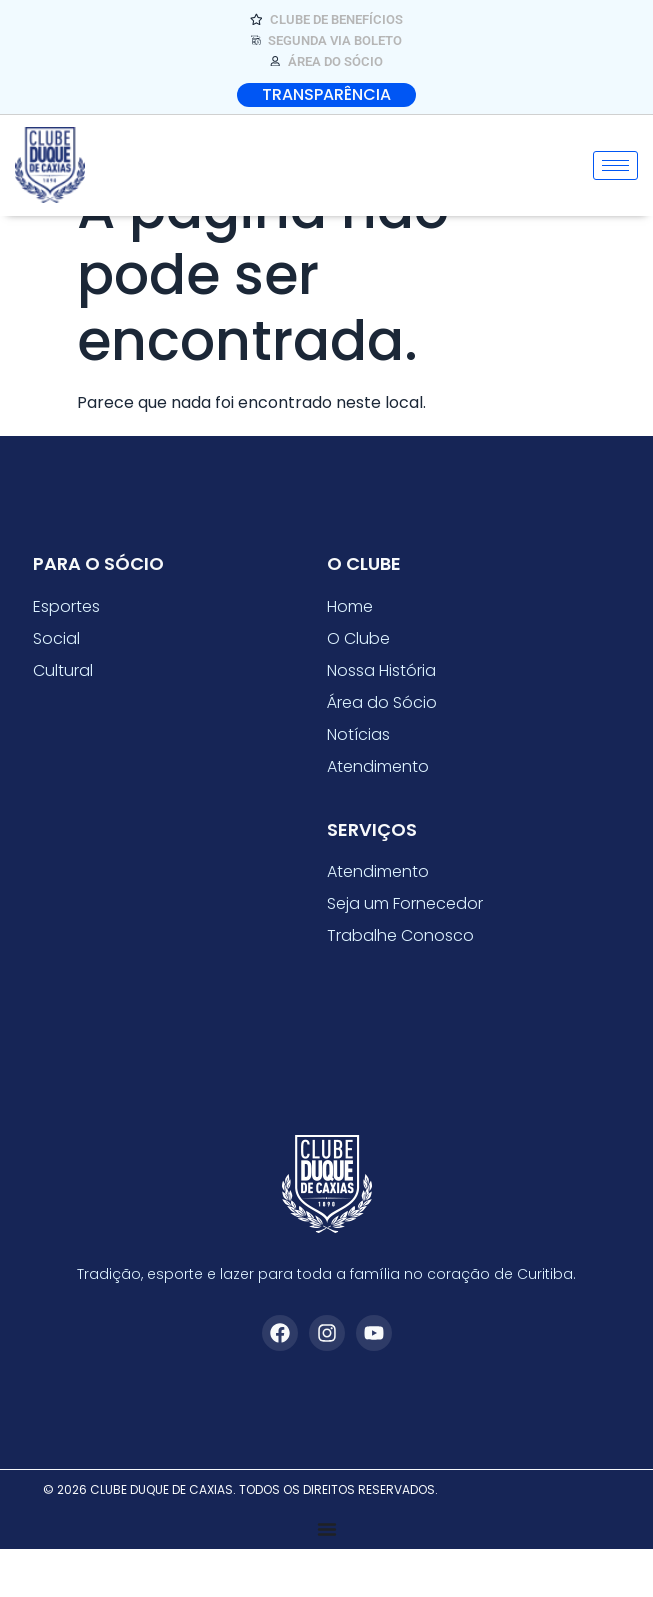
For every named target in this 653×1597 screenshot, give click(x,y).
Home (350, 654)
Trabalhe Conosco (400, 983)
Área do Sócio (382, 750)
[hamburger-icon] (615, 165)
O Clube (358, 686)
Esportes (66, 654)
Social (56, 686)
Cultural (63, 718)
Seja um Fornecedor (405, 951)
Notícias (358, 782)
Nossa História (381, 718)
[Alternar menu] (327, 1577)
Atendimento (378, 814)
